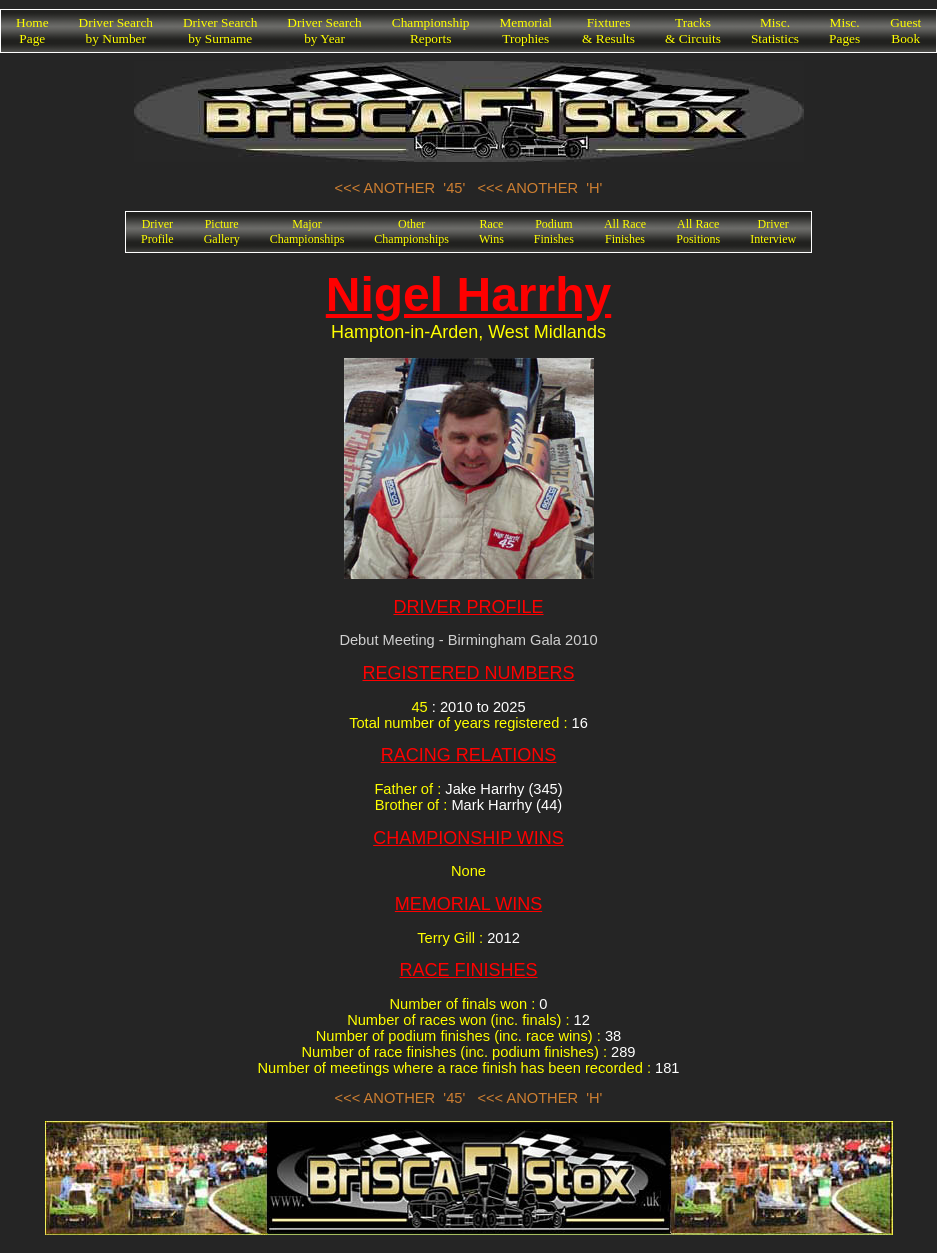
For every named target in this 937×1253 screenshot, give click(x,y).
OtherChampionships (411, 231)
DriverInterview (773, 231)
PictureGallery (222, 231)
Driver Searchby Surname (220, 30)
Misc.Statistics (775, 30)
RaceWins (491, 231)
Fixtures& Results (608, 30)
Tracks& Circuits (693, 30)
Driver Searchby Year (324, 30)
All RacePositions (698, 231)
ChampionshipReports (431, 30)
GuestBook (905, 30)
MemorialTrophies (526, 30)
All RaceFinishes (625, 231)
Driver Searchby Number (116, 30)
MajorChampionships (307, 231)
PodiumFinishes (554, 231)
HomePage (32, 30)
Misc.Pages (844, 30)
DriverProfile (157, 231)
